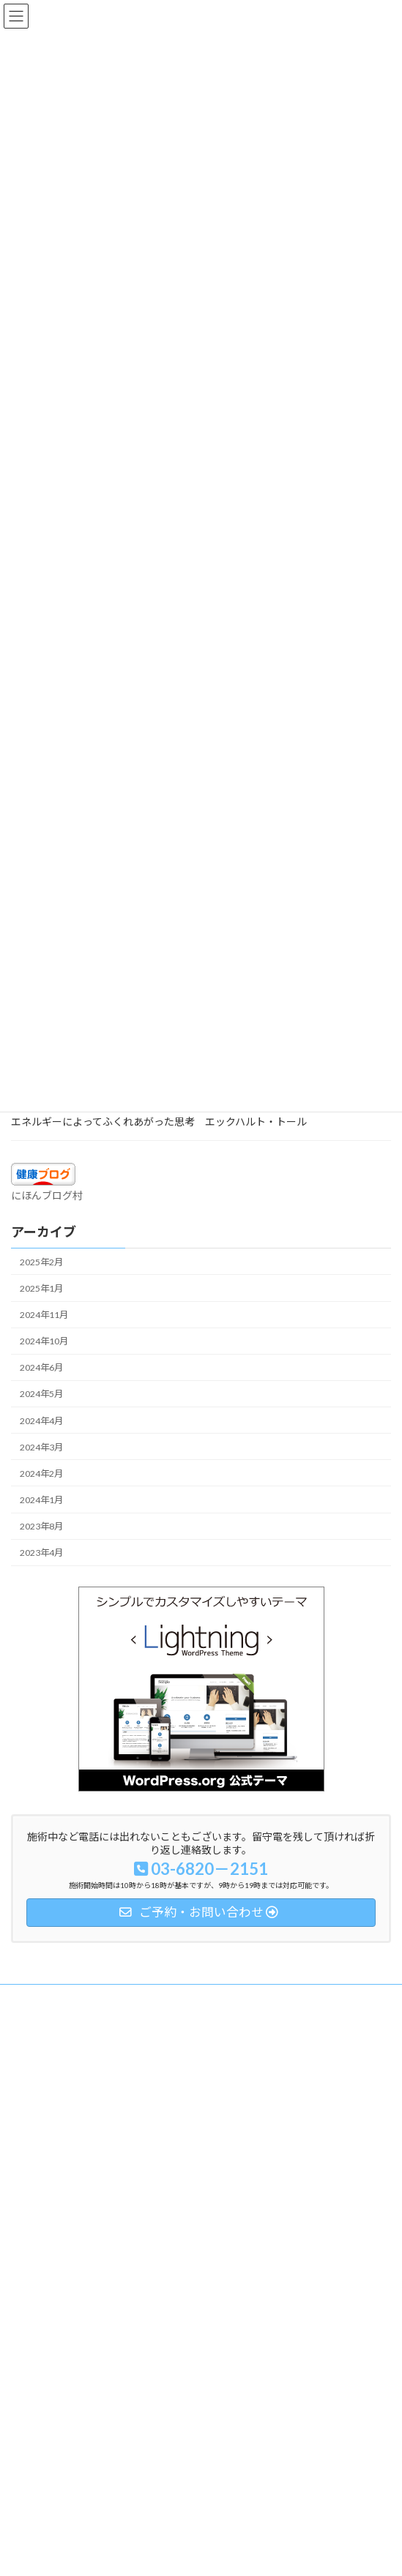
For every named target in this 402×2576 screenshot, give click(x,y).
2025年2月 (41, 1262)
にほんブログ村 (47, 1195)
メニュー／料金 (41, 2051)
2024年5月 (41, 1393)
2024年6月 (41, 1367)
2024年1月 (41, 1499)
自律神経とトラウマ (50, 2024)
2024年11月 (44, 1314)
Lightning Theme (198, 2553)
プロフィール (37, 2078)
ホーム (24, 1997)
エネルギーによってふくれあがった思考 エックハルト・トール (159, 1121)
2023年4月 (41, 1552)
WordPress (130, 2553)
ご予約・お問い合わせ (55, 2132)
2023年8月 (41, 1526)
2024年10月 (44, 1341)
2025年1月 (41, 1288)
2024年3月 (41, 1447)
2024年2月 (41, 1473)
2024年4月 (41, 1420)
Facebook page (202, 2476)
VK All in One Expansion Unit (285, 2553)
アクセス (28, 2105)
